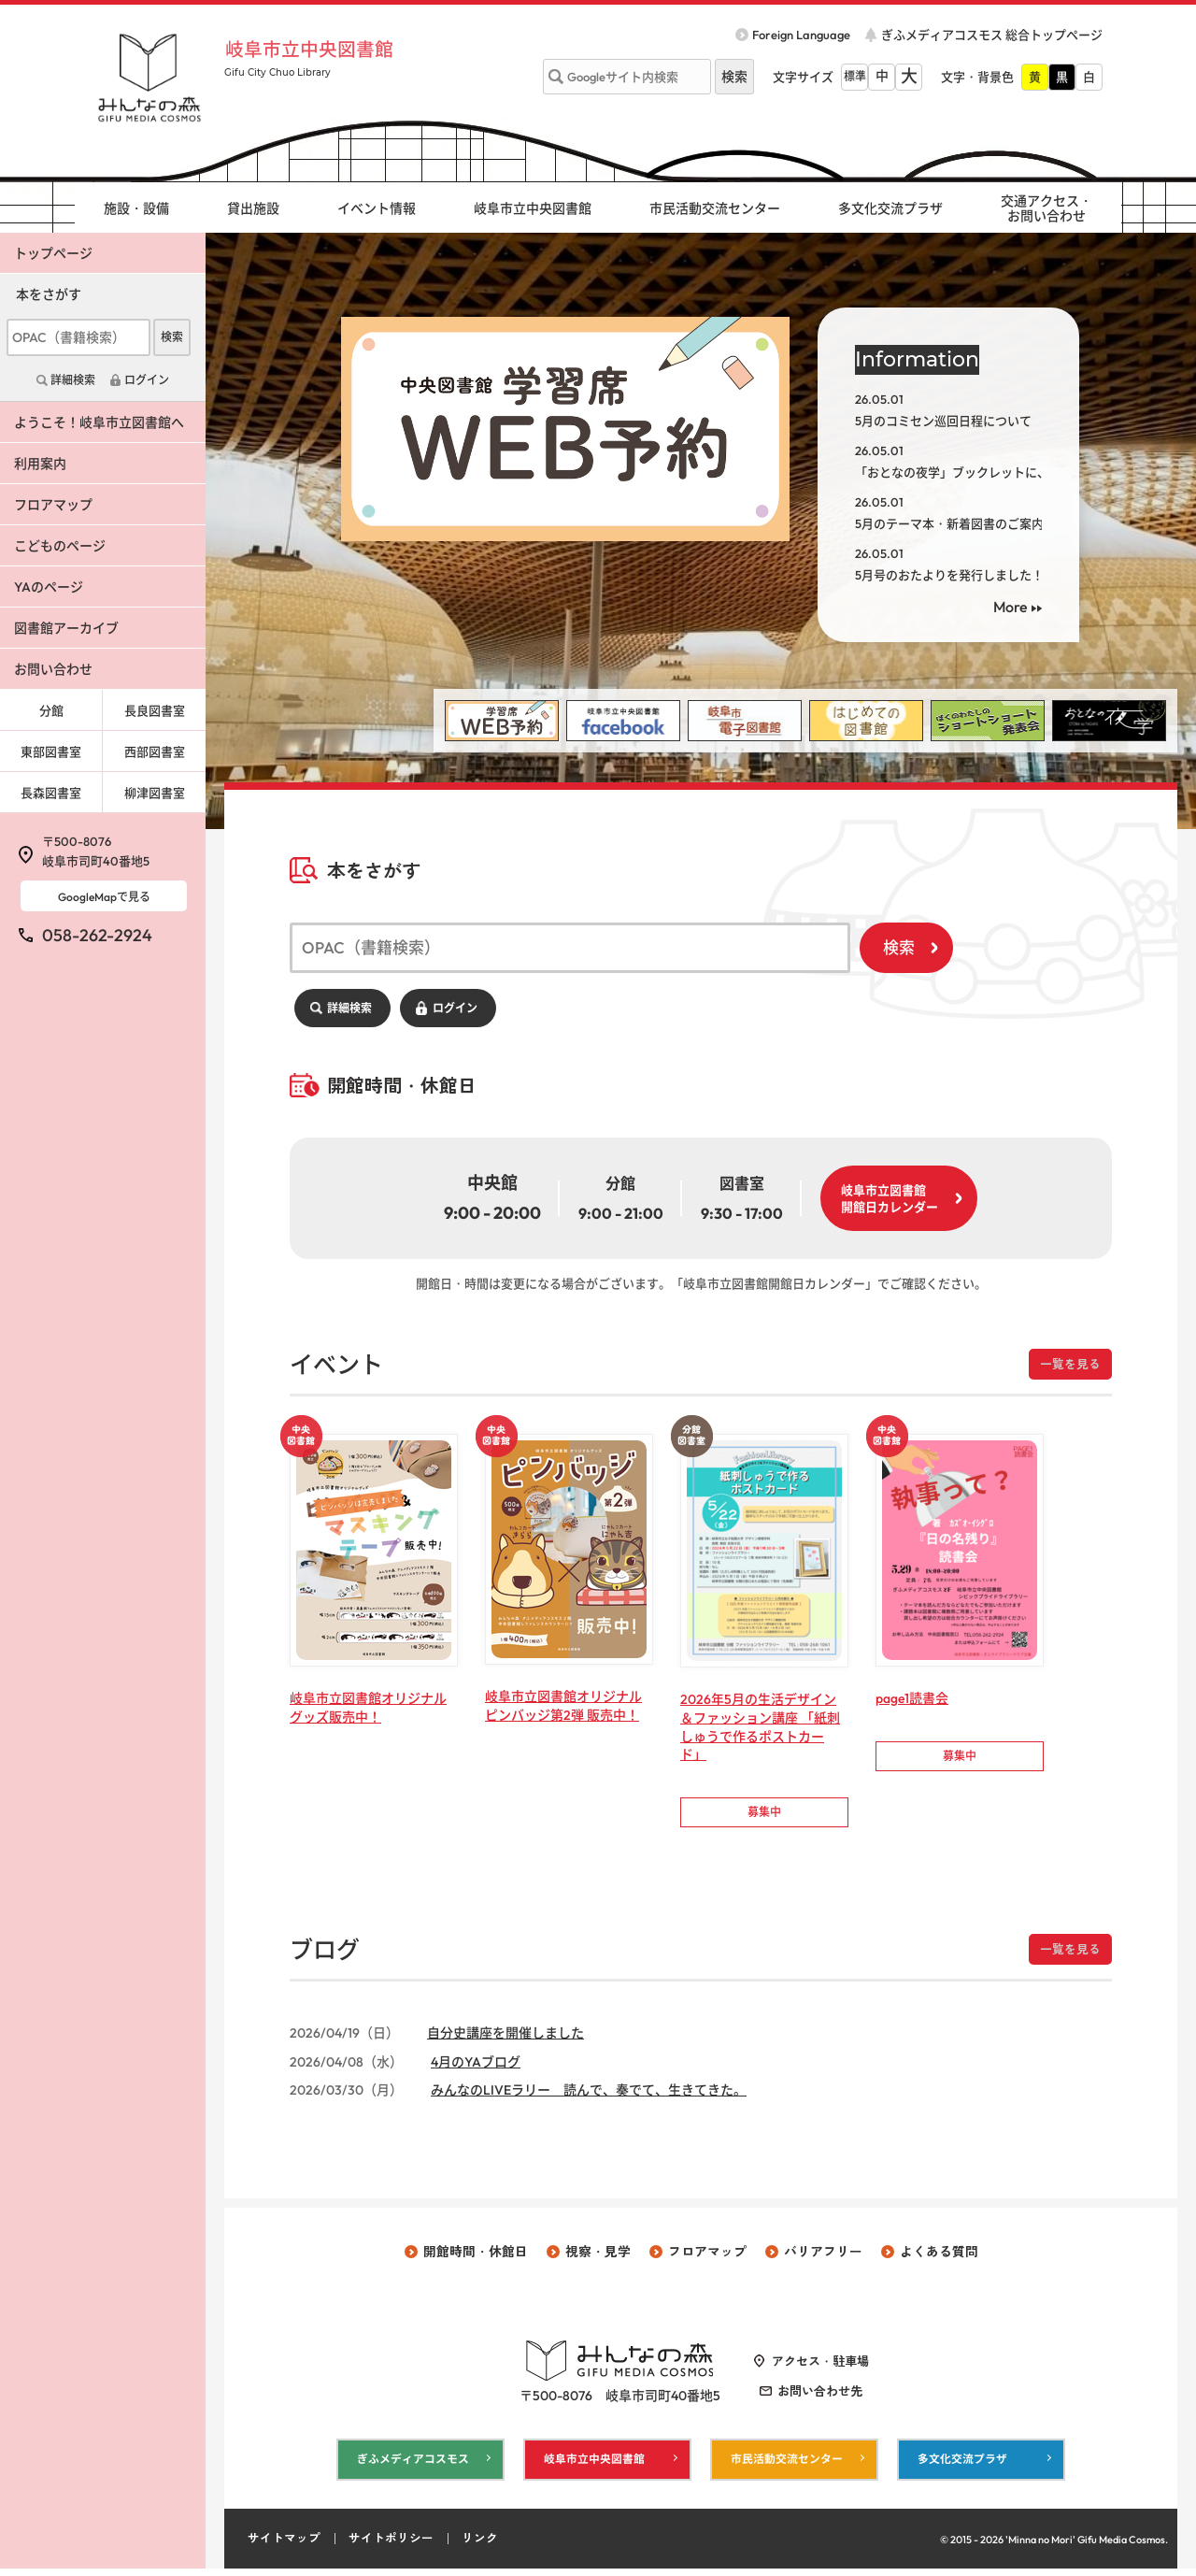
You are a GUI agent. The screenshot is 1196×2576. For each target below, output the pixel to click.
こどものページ (60, 545)
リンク (480, 2546)
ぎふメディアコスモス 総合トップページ (992, 34)
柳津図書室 (154, 792)
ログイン (455, 1008)
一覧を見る (1070, 1363)
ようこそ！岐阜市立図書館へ (99, 422)
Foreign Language (801, 34)
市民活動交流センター (714, 208)
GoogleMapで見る (104, 897)
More (1010, 606)
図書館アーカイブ (66, 628)
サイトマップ (284, 2546)
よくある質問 (939, 2257)
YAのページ (48, 587)
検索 (899, 947)
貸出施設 (253, 208)
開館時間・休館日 (475, 2257)
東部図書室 (51, 751)
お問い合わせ (53, 669)
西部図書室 (154, 751)
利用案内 (40, 463)
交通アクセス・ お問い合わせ (1046, 209)
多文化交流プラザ (890, 208)
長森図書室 (51, 792)
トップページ (53, 253)
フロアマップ (53, 504)
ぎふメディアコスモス (413, 2466)
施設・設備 (136, 208)
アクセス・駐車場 (820, 2366)
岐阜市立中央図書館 (316, 49)
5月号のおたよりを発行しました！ (949, 574)
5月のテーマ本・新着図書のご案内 (949, 523)
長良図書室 (154, 710)
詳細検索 (349, 1008)
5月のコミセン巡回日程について (943, 420)
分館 (51, 710)
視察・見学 (598, 2257)
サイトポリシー (391, 2546)
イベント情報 (376, 208)
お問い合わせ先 (819, 2396)
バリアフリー (823, 2257)
